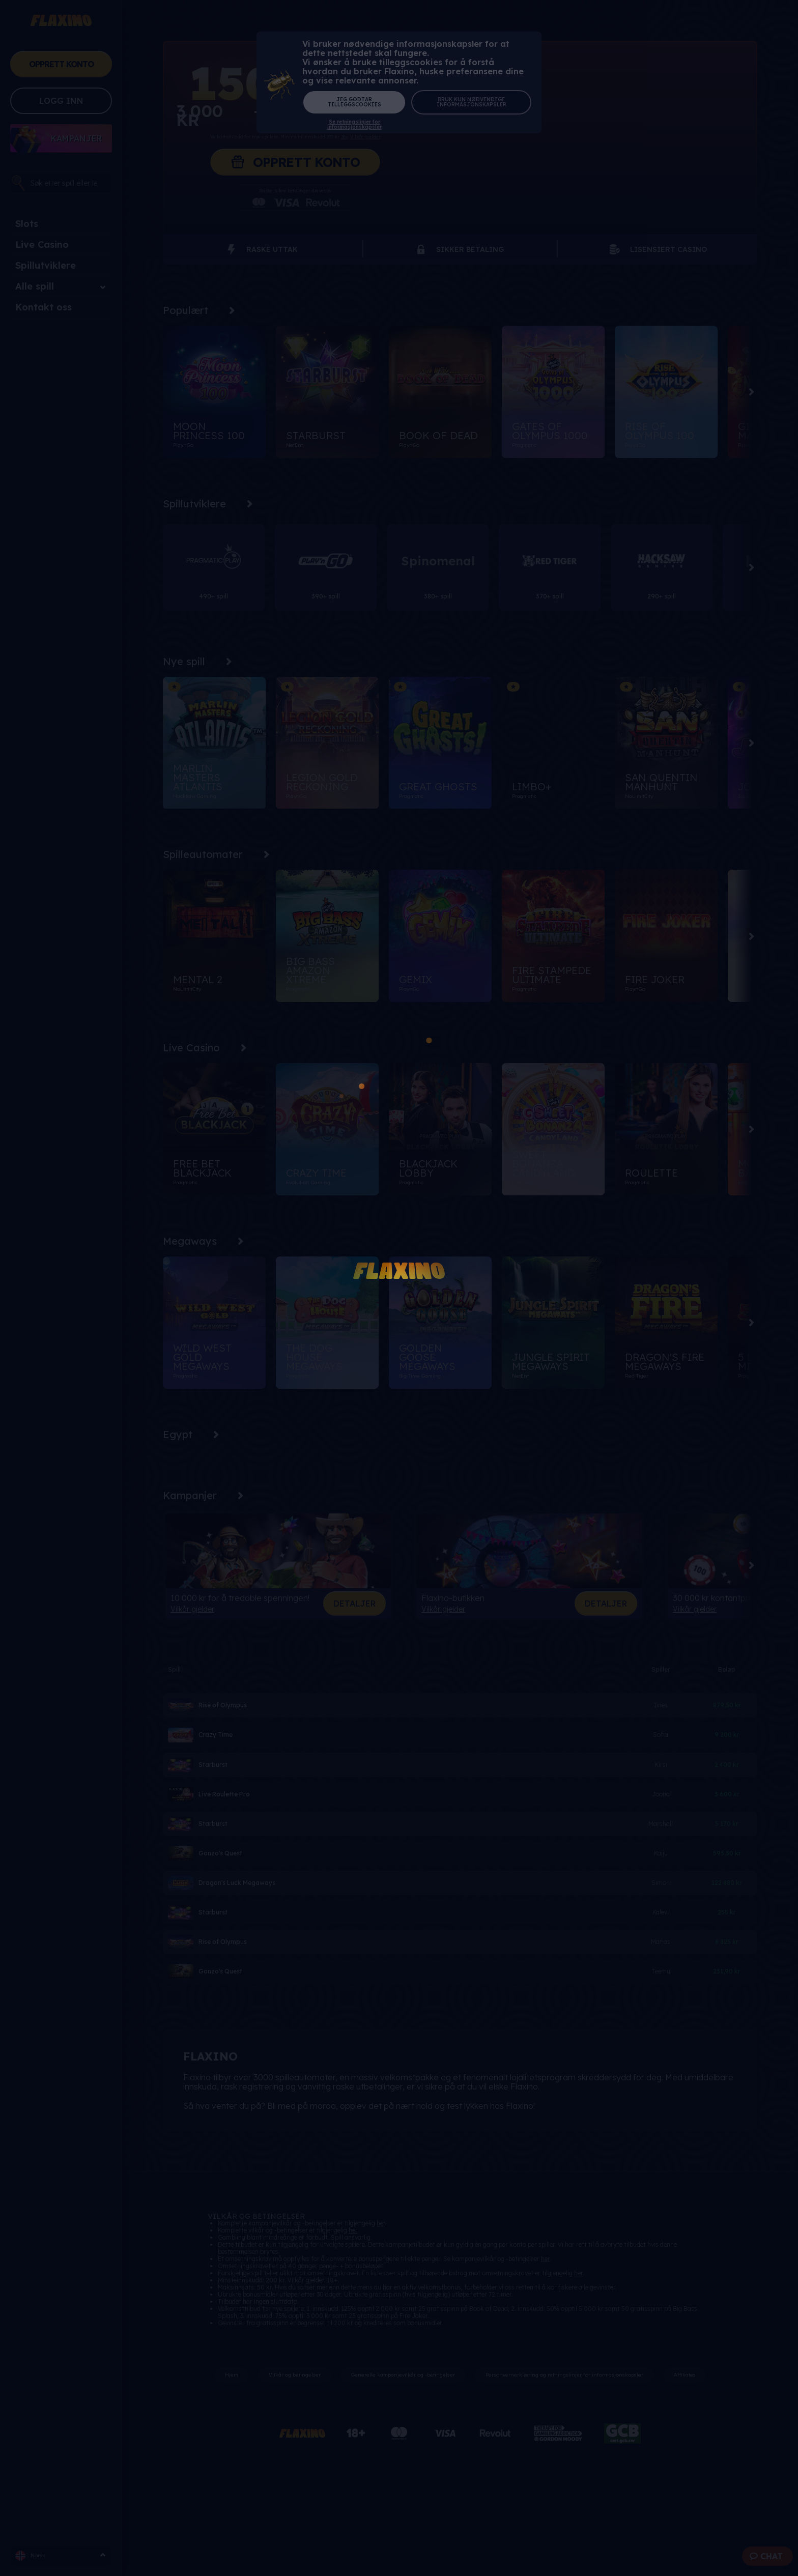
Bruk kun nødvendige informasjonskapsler (471, 102)
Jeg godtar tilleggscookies (354, 102)
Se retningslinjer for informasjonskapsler (354, 125)
